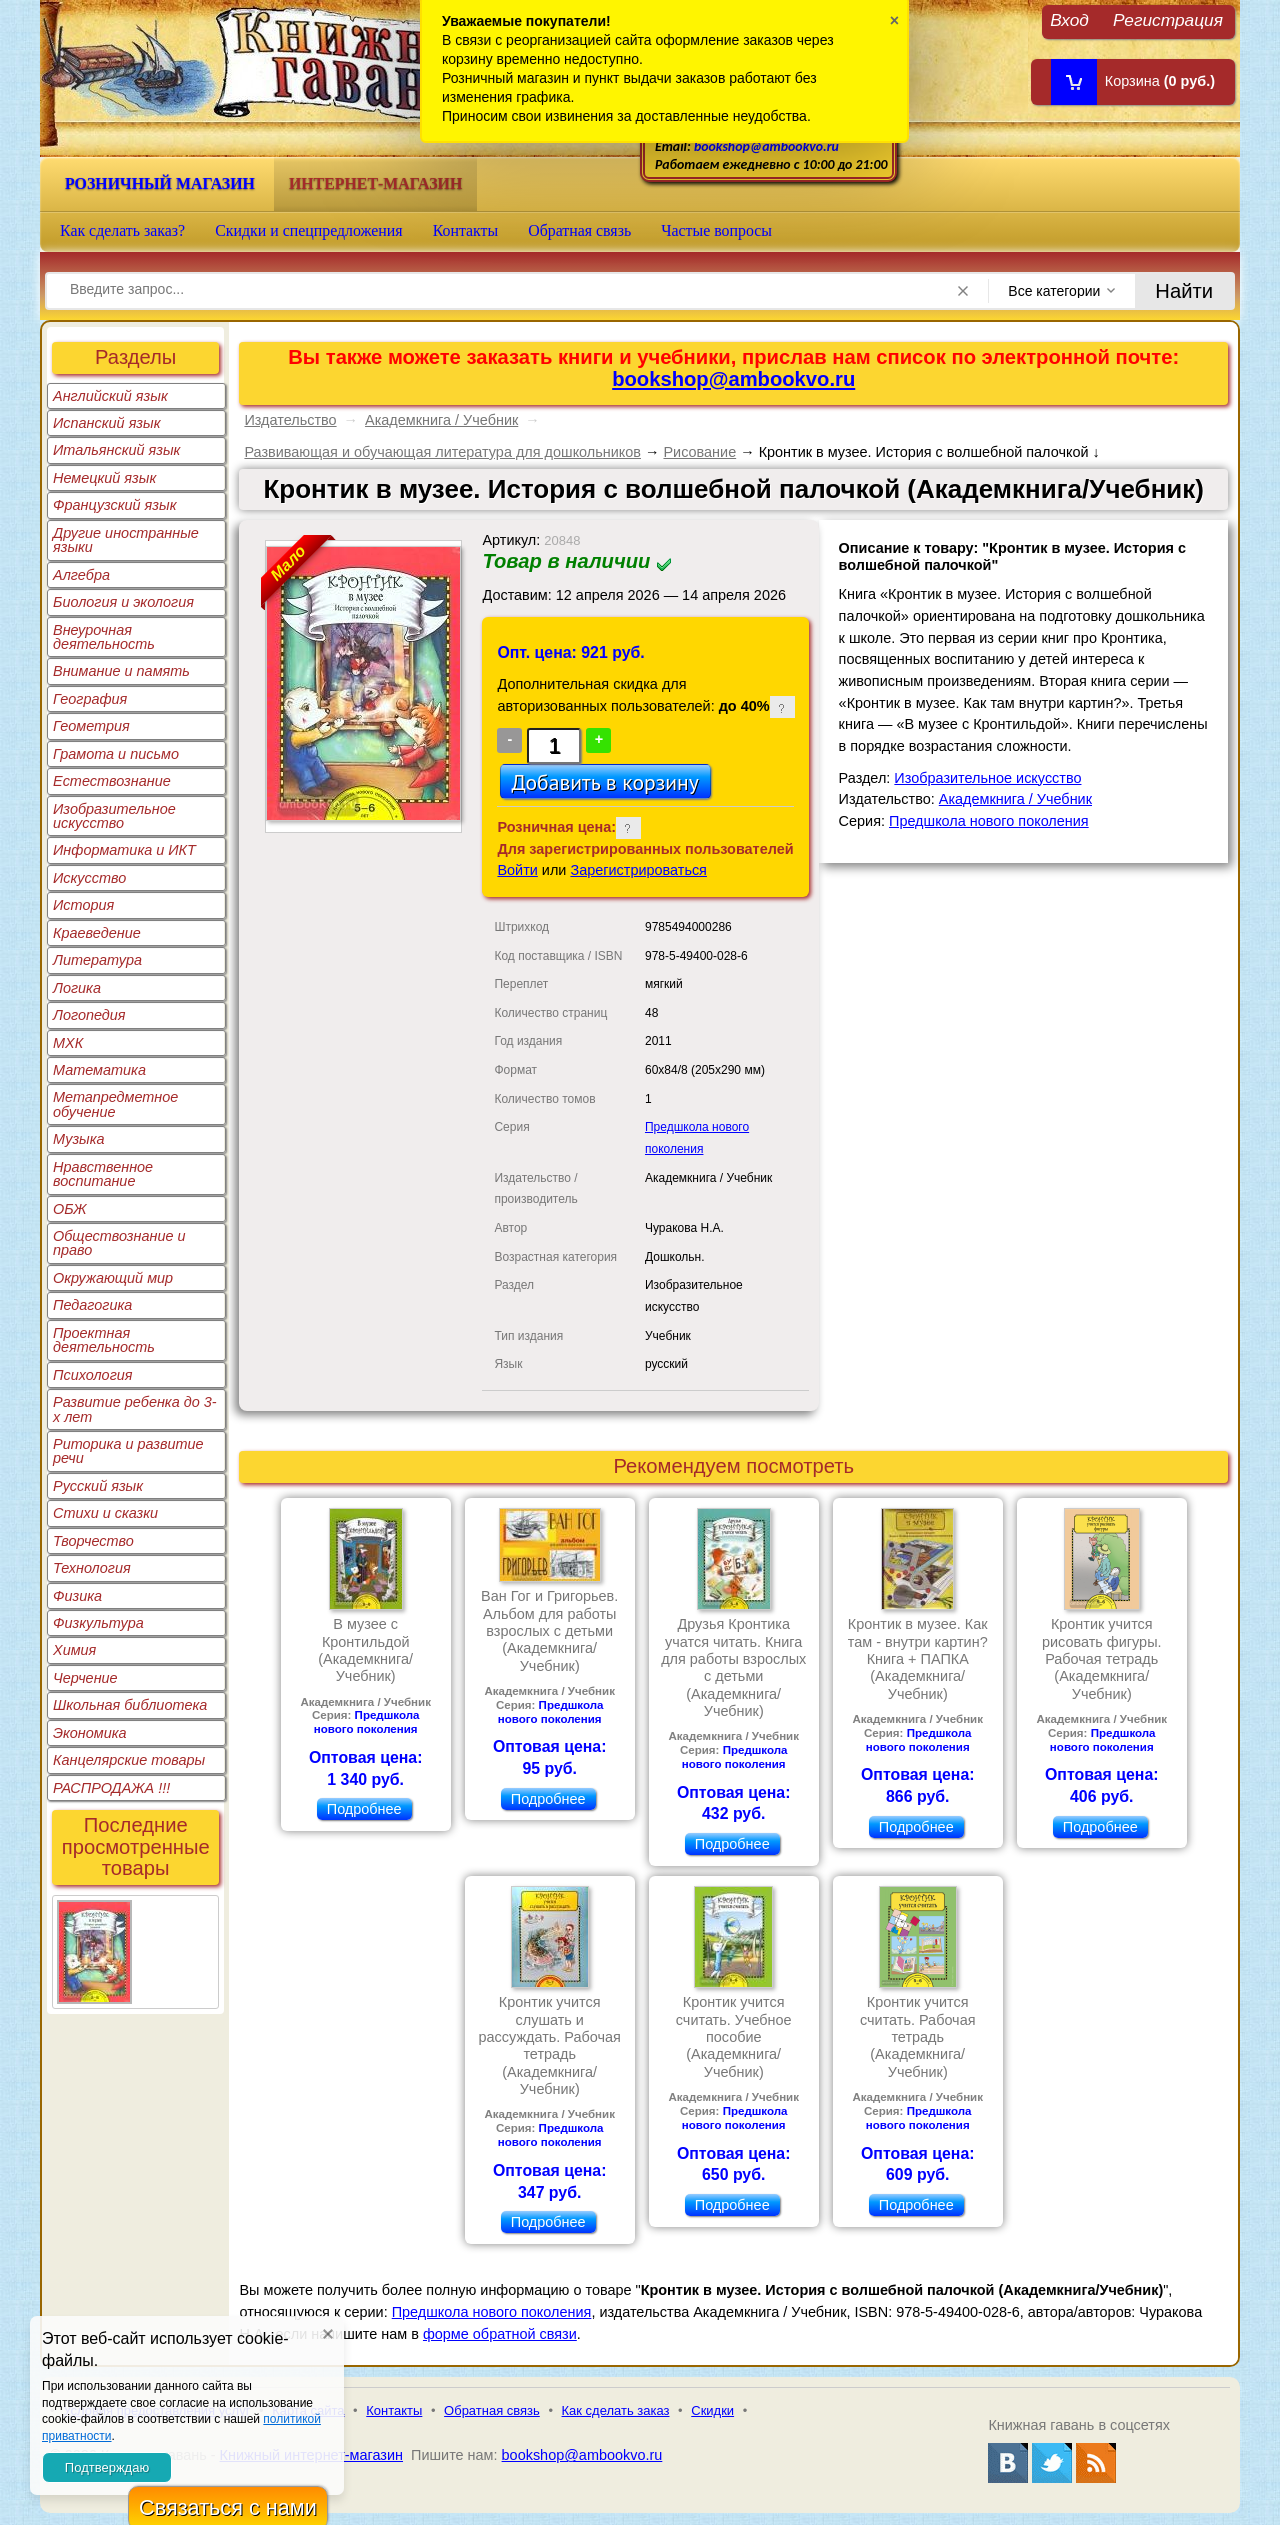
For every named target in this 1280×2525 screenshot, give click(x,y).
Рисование (699, 452)
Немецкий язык (104, 478)
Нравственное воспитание (103, 1174)
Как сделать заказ (616, 2410)
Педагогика (92, 1305)
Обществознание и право (119, 1243)
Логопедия (89, 1015)
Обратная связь (579, 230)
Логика (77, 988)
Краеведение (97, 933)
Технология (92, 1568)
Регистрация (1168, 19)
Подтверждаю (107, 2467)
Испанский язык (107, 423)
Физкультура (98, 1623)
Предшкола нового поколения (989, 821)
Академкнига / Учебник (441, 420)
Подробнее (364, 1809)
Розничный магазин (160, 183)
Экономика (90, 1733)
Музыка (79, 1139)
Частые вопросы (716, 230)
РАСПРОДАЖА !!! (111, 1788)
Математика (99, 1070)
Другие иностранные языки (126, 540)
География (90, 699)
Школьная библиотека (130, 1705)
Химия (74, 1650)
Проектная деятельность (104, 1340)
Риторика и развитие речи (128, 1451)
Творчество (93, 1541)
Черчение (85, 1678)
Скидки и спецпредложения (309, 230)
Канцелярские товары (129, 1760)
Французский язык (114, 505)
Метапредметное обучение (115, 1104)
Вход (1069, 19)
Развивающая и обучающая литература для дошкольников (442, 452)
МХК (68, 1043)
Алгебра (81, 575)
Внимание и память (121, 671)
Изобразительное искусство (114, 816)
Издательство (290, 420)
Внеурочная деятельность (104, 637)
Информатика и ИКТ (124, 850)
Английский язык (110, 396)
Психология (93, 1375)
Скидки (712, 2410)
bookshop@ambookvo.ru (766, 146)
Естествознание (112, 781)
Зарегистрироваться (638, 870)
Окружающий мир (113, 1278)
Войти (517, 870)
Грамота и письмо (116, 754)
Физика (77, 1596)
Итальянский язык (116, 450)
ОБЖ (70, 1209)
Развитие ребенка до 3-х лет (135, 1409)
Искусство (89, 878)
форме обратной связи (500, 2334)
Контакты (466, 230)
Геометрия (91, 726)
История (83, 905)
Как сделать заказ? (122, 230)
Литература (97, 960)
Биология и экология (123, 602)
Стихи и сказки (105, 1513)
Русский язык (98, 1486)
